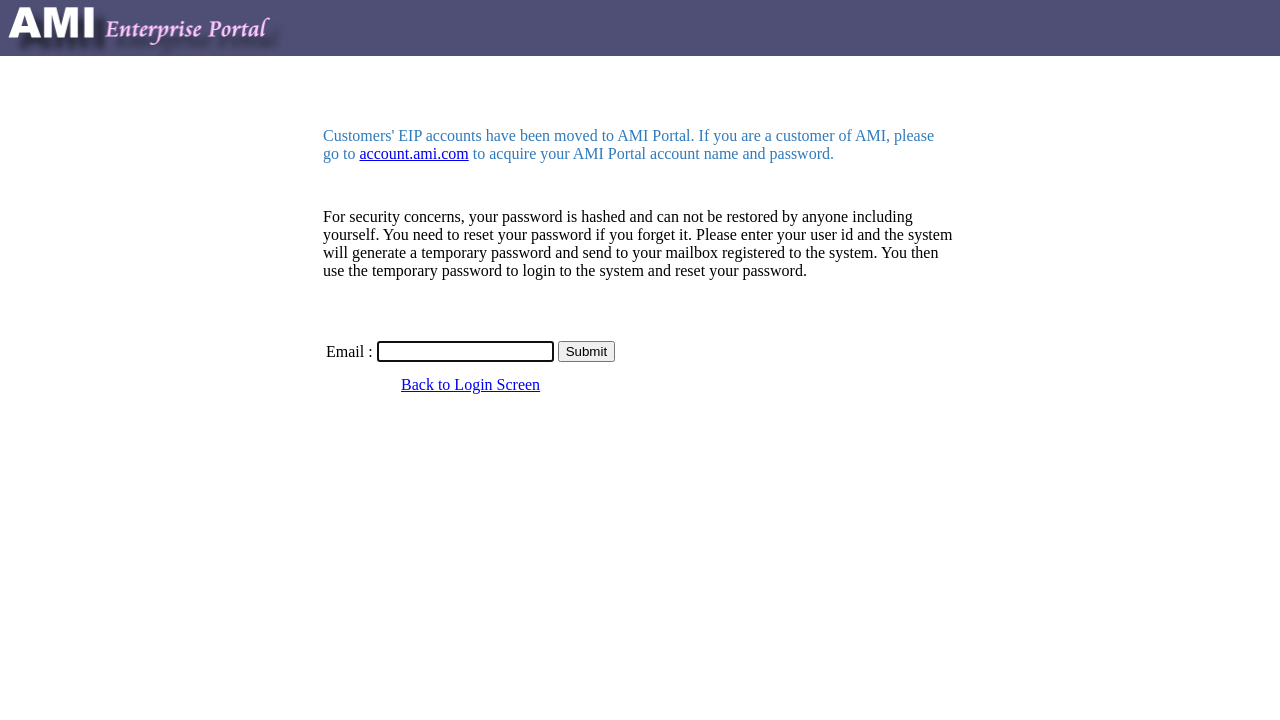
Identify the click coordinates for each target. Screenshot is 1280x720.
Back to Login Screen (470, 384)
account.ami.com (413, 153)
